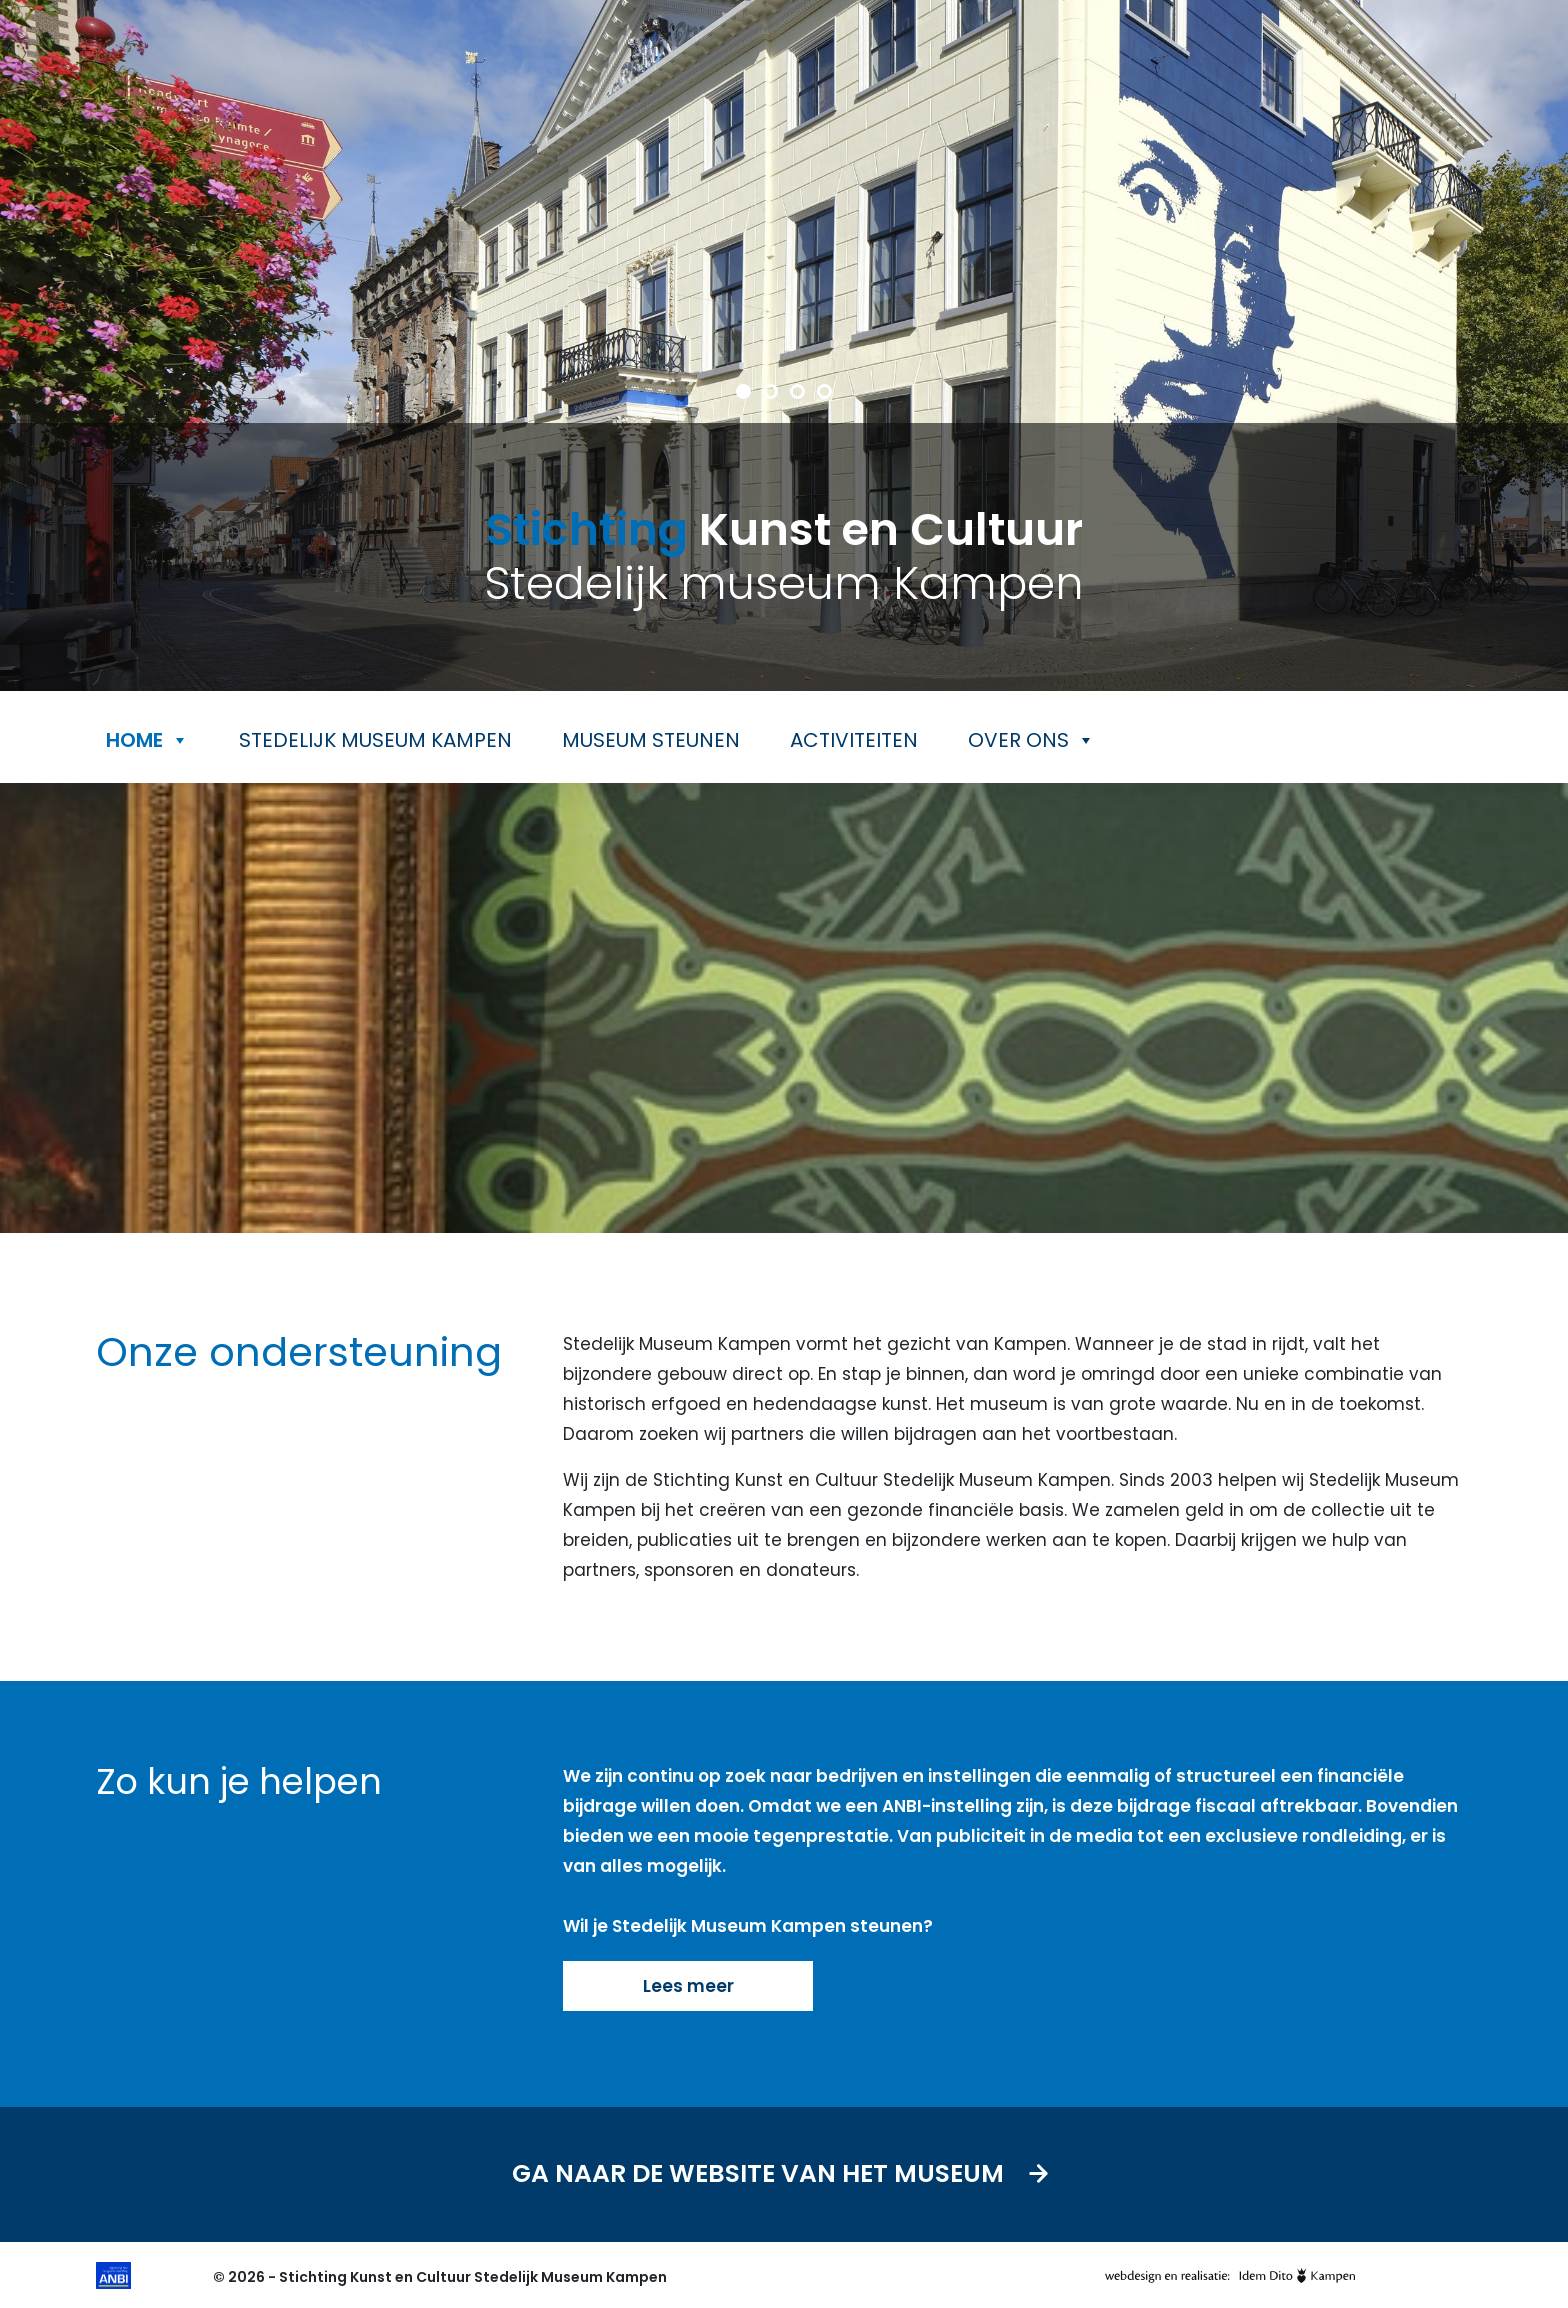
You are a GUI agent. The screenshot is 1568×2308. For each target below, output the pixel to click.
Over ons (1031, 740)
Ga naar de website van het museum (784, 2174)
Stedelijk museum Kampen (375, 740)
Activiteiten (854, 740)
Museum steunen (651, 740)
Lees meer (687, 1986)
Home (147, 740)
